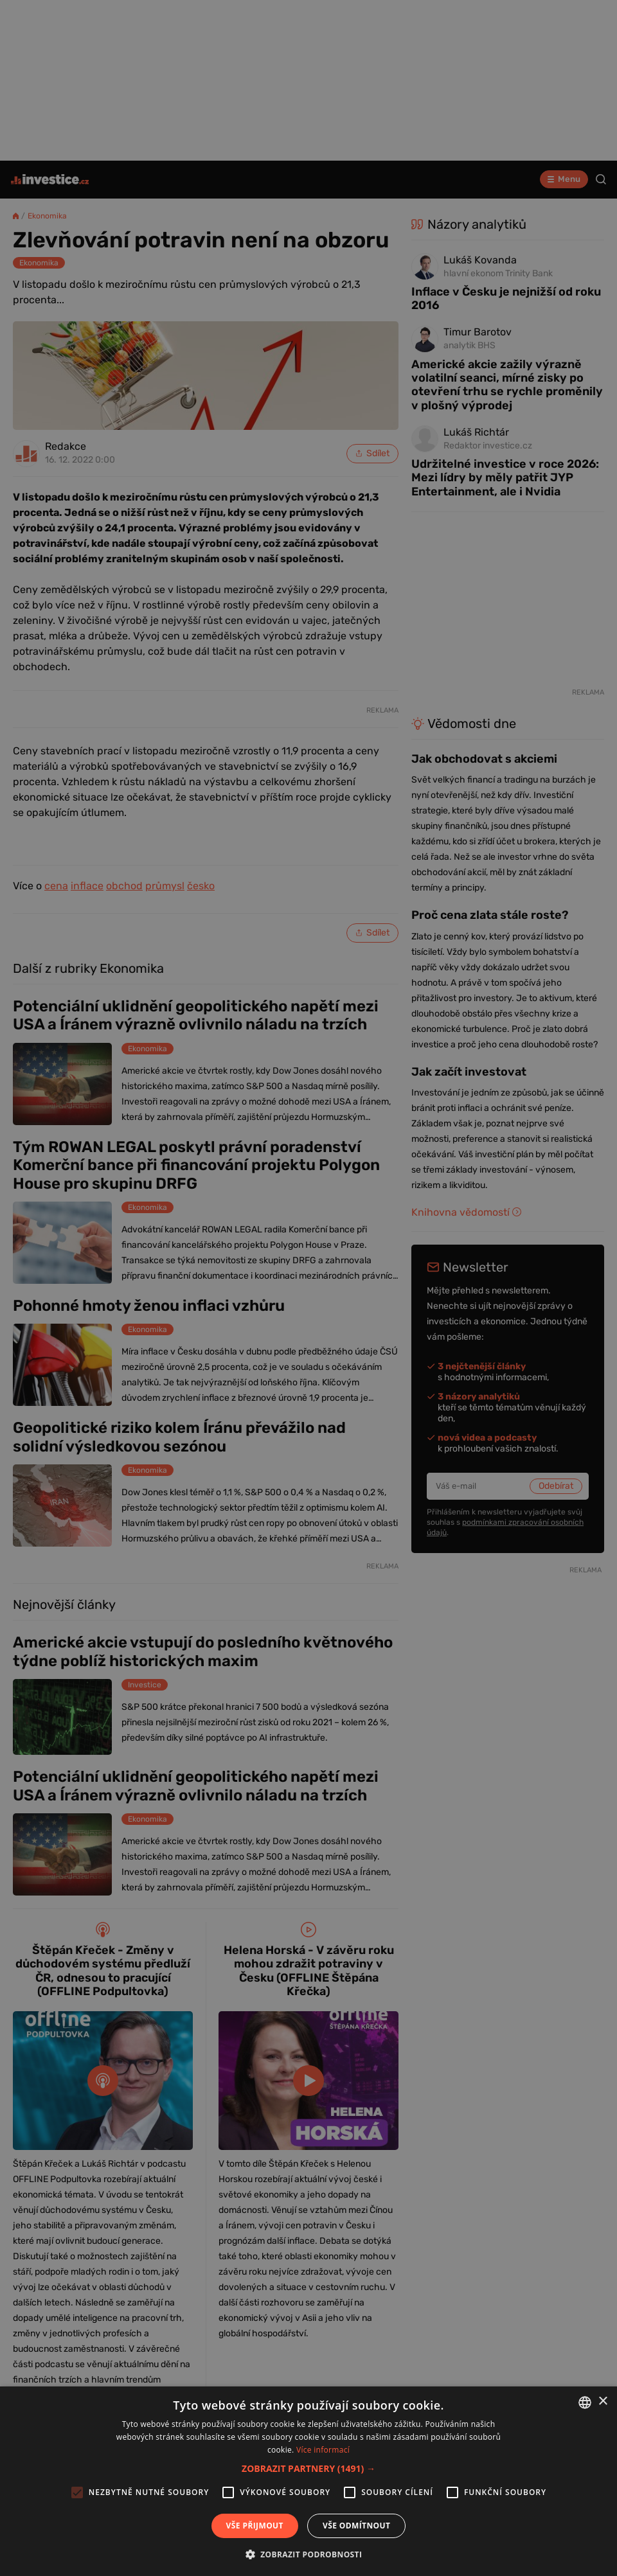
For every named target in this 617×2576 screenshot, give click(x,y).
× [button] (602, 2401)
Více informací (323, 2449)
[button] (308, 2468)
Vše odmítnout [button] (356, 2525)
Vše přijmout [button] (254, 2525)
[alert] (308, 1288)
